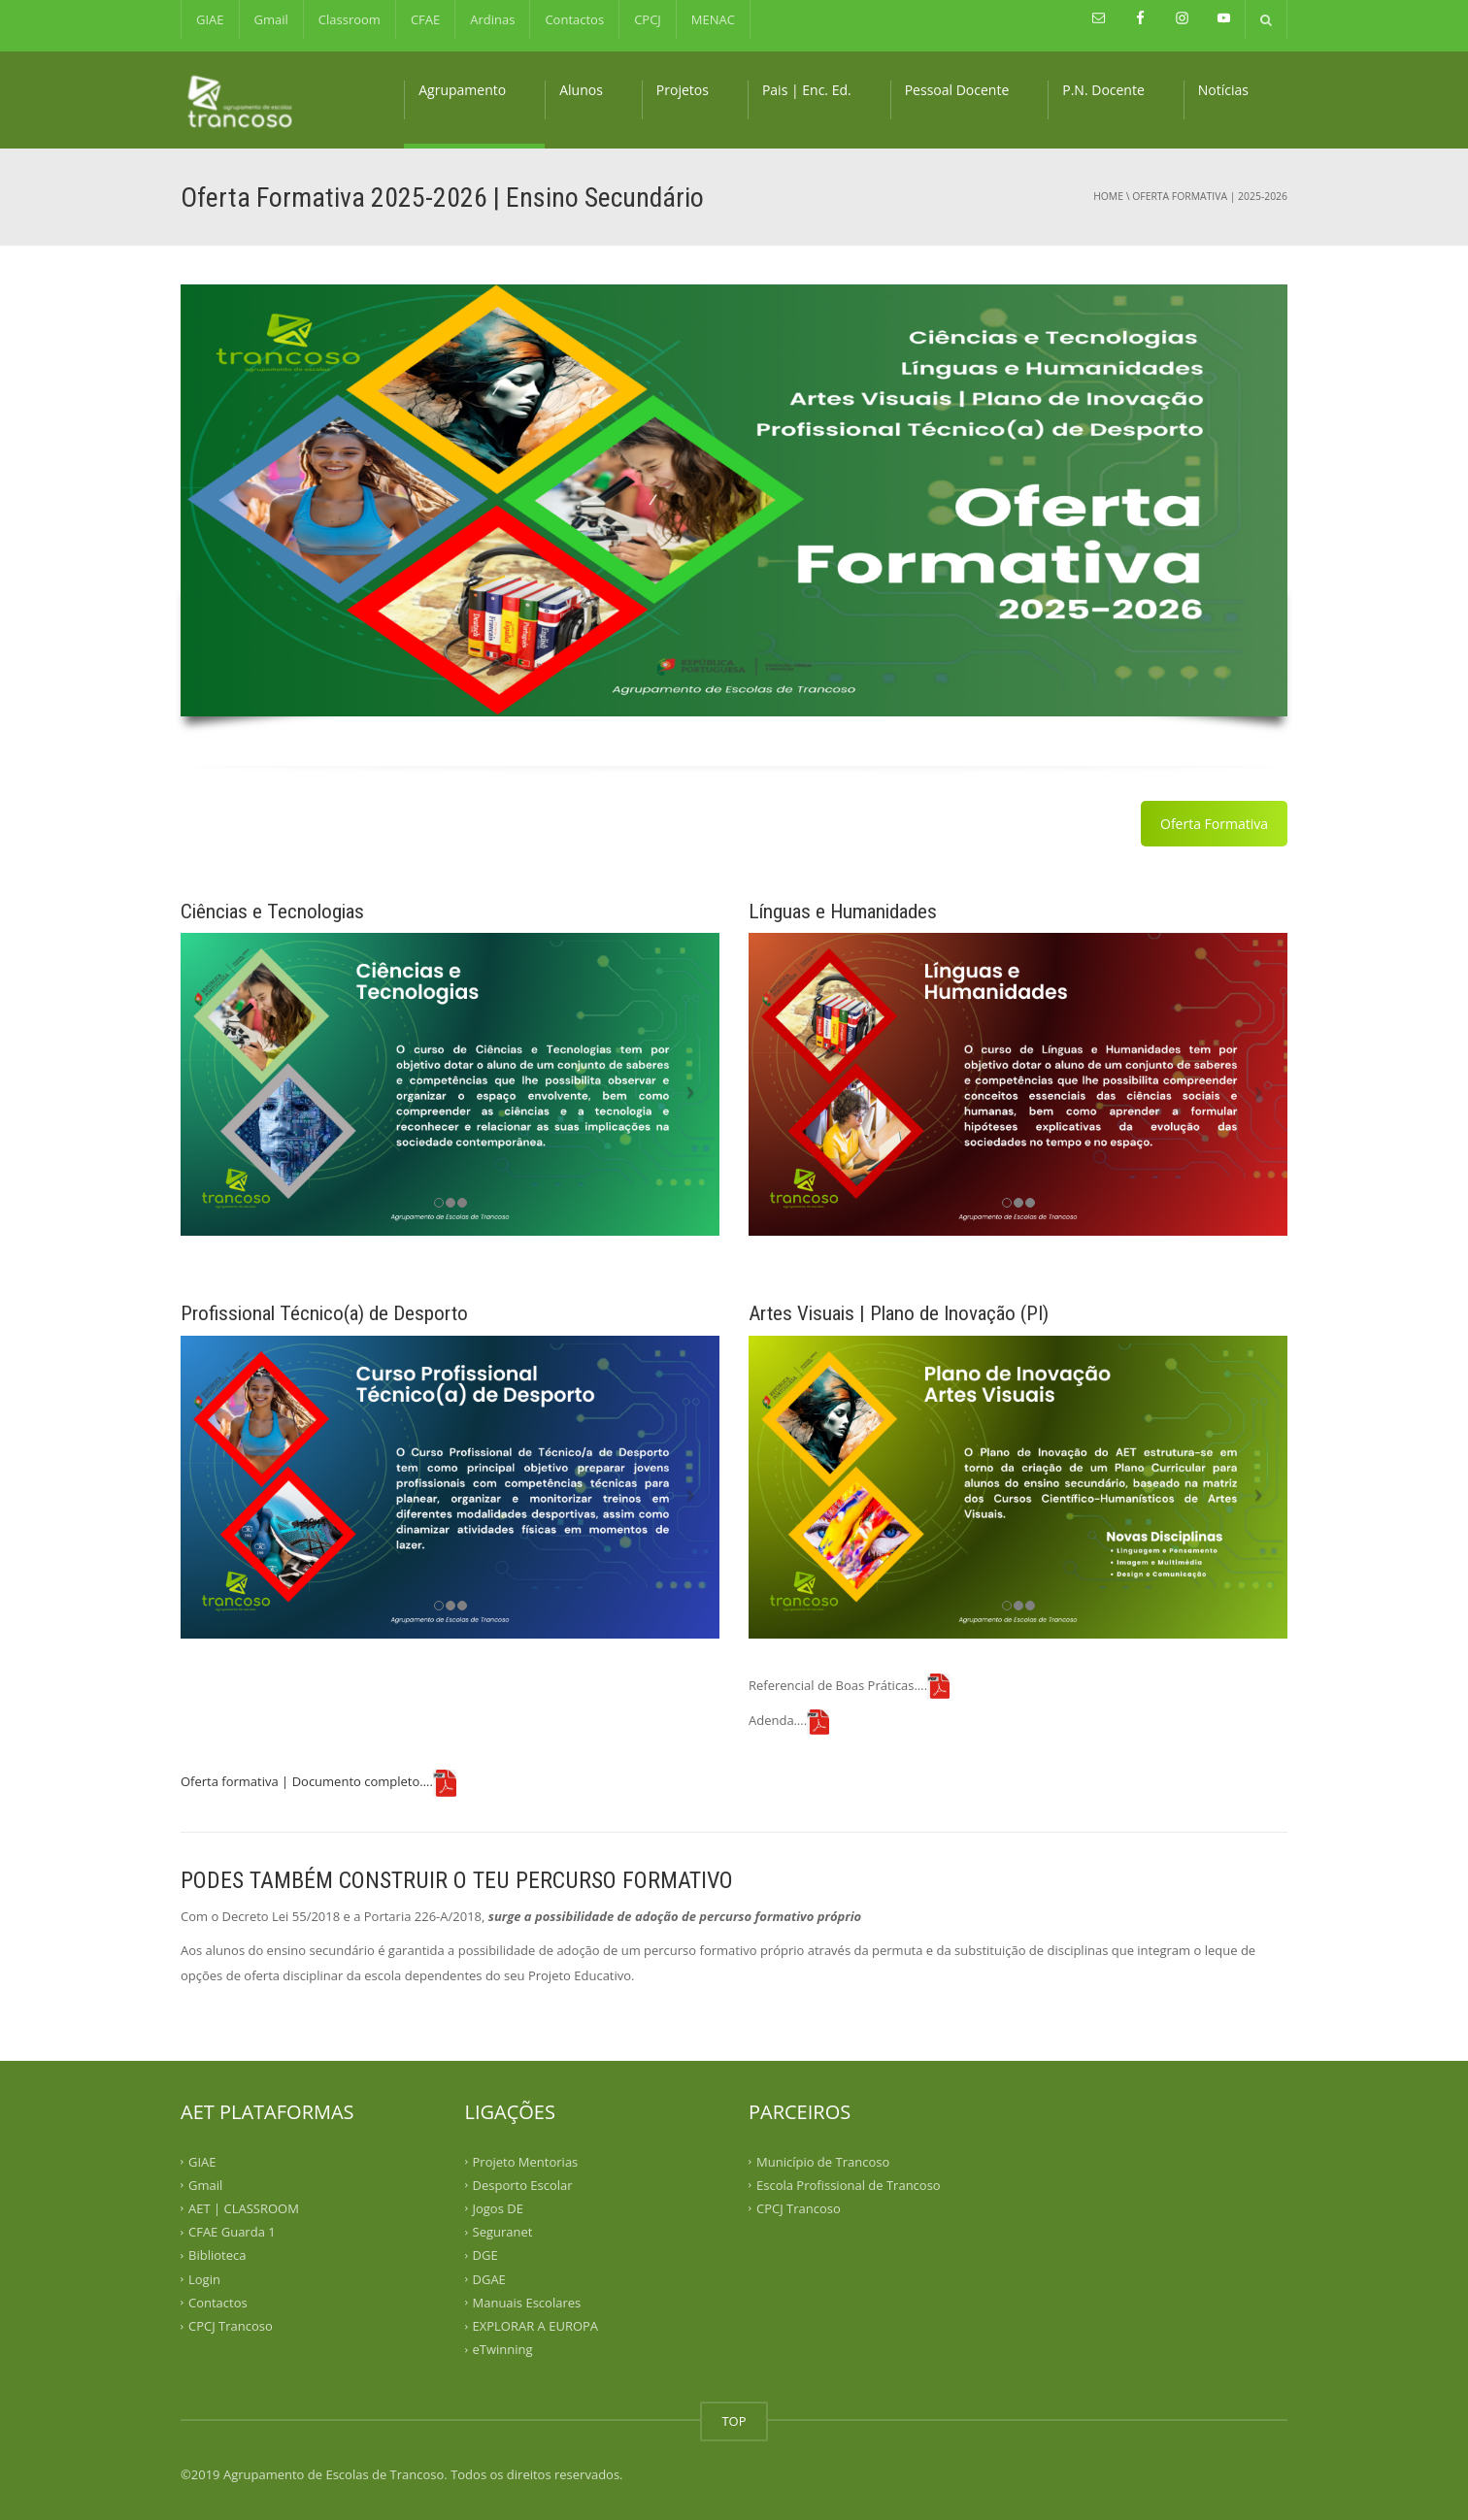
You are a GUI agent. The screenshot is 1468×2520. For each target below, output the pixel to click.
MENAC (713, 19)
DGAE (489, 2278)
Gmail (271, 19)
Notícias (1223, 90)
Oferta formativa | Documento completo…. (307, 1781)
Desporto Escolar (523, 2185)
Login (204, 2278)
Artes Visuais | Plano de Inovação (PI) (899, 1313)
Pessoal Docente (957, 90)
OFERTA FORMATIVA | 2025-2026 (1209, 196)
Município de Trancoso (822, 2161)
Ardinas (492, 19)
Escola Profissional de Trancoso (848, 2185)
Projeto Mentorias (526, 2161)
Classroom (349, 19)
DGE (485, 2255)
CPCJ (647, 19)
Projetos (682, 90)
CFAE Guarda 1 (232, 2231)
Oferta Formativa (1214, 823)
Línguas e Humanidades (843, 911)
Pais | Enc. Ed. (806, 90)
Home (1108, 196)
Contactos (574, 19)
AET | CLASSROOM (243, 2208)
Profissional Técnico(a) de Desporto (324, 1313)
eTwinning (503, 2349)
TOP (733, 2421)
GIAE (210, 19)
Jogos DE (498, 2208)
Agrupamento (462, 90)
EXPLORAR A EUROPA (536, 2326)
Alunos (581, 90)
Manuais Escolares (527, 2302)
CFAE (425, 19)
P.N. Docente (1103, 90)
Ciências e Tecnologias (272, 911)
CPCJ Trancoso (230, 2326)
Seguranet (503, 2231)
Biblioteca (217, 2255)
